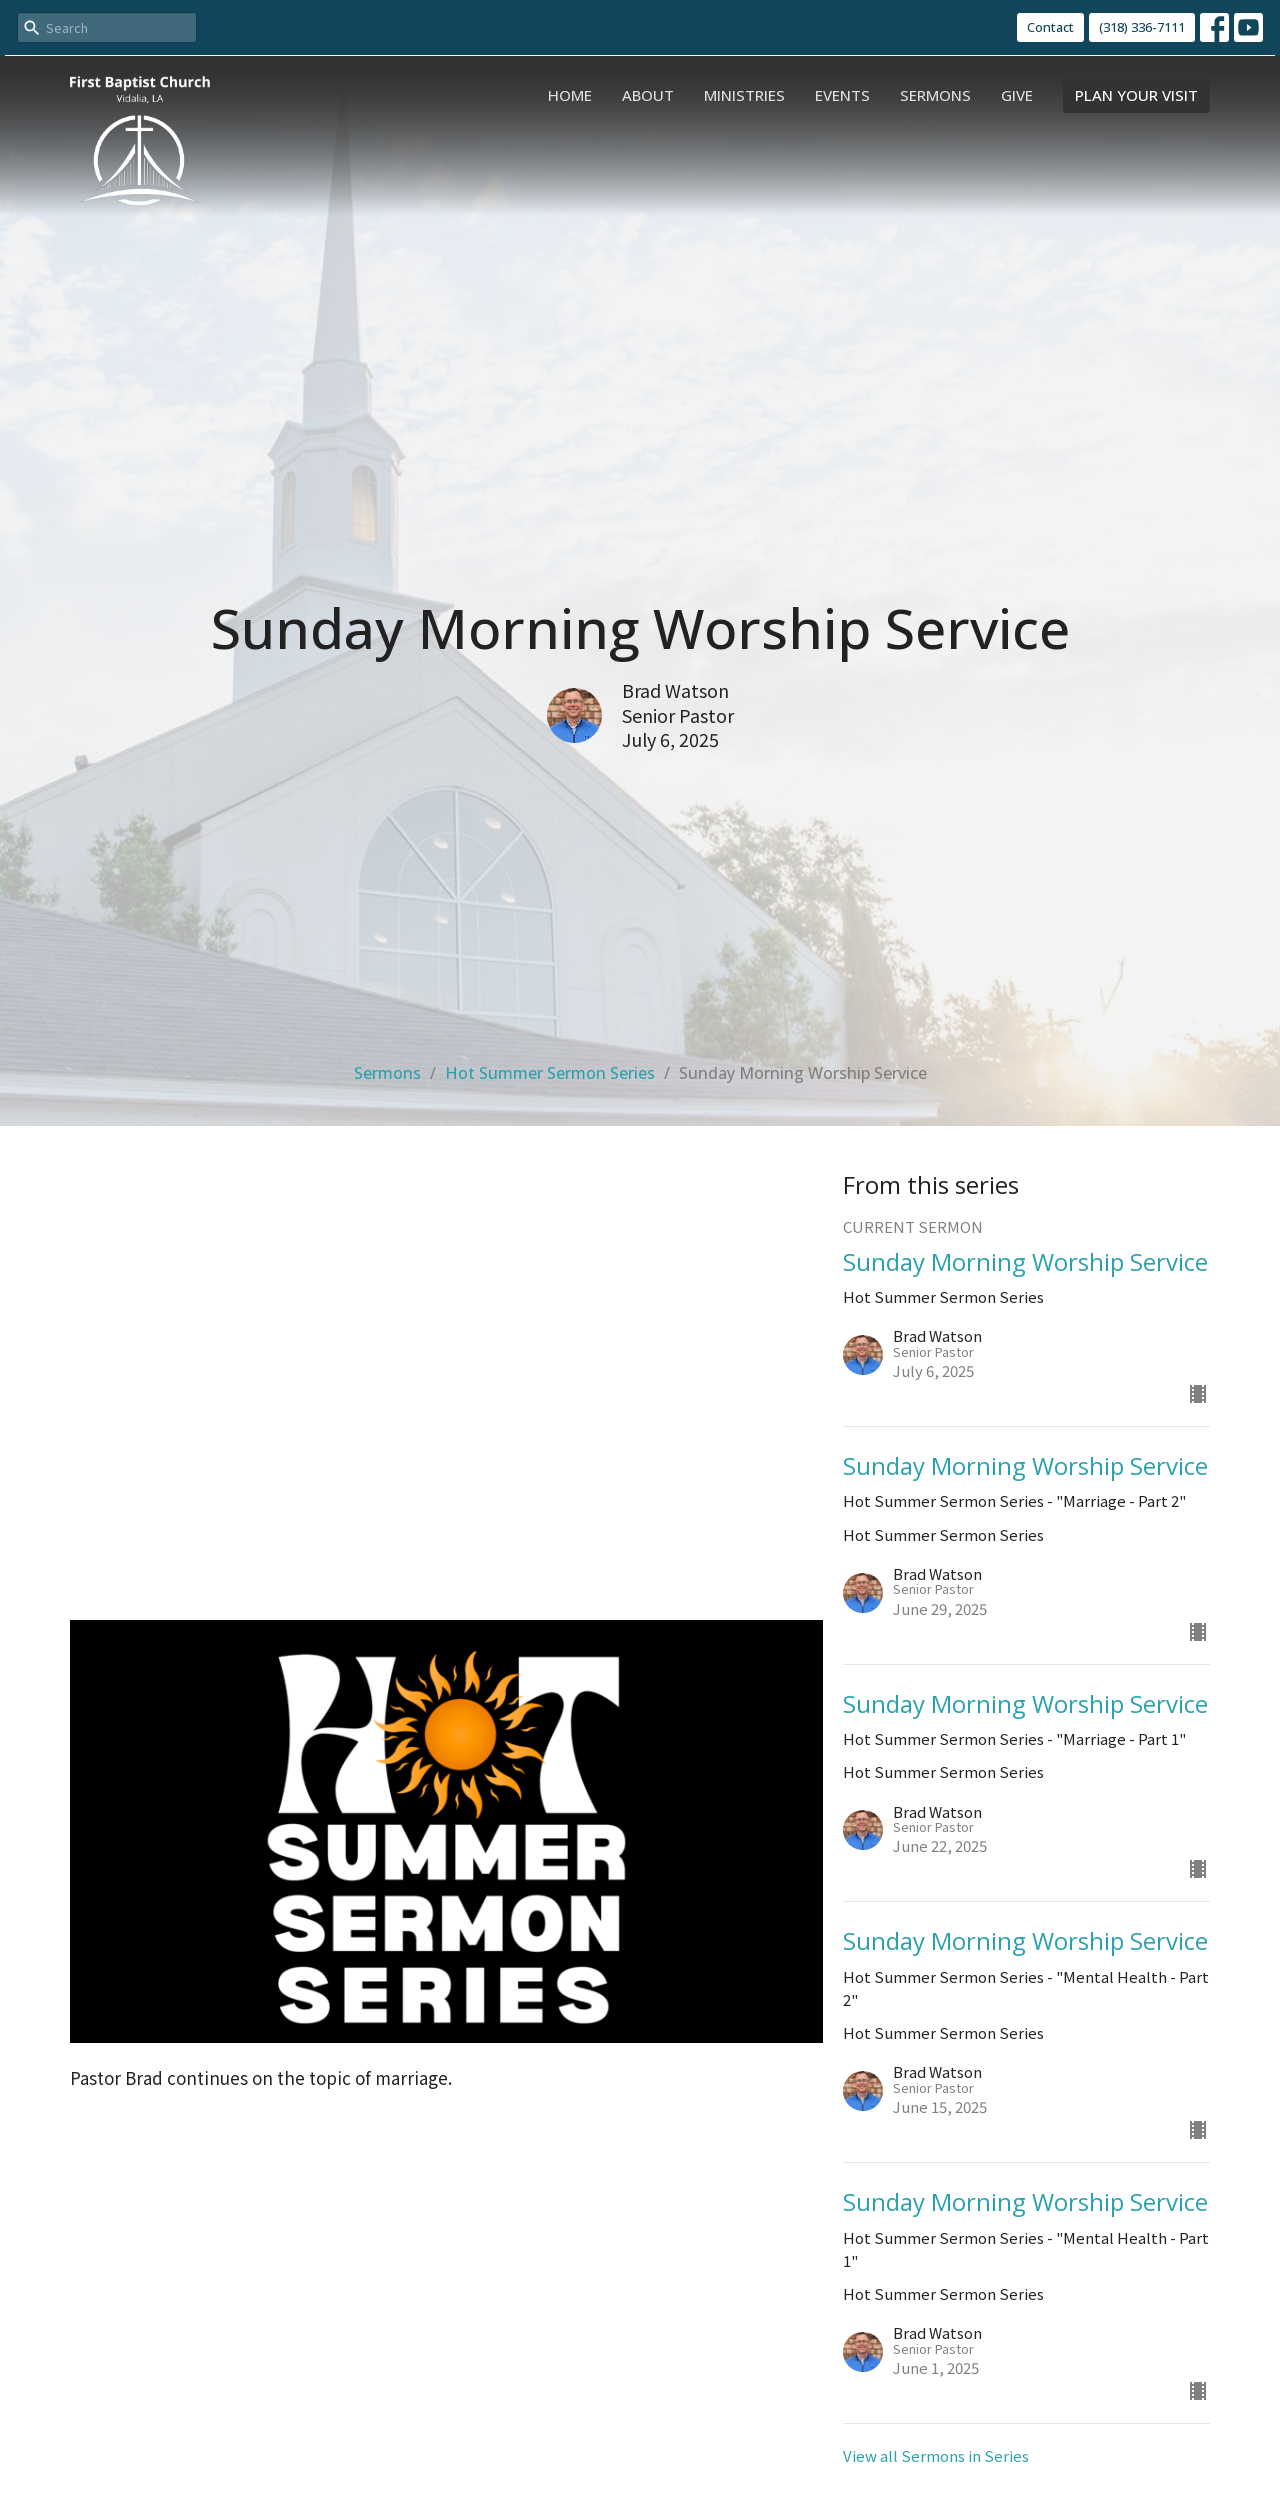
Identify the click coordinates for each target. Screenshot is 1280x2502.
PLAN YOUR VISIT (1136, 95)
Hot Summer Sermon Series (550, 1073)
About (648, 95)
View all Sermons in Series (936, 2455)
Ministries (744, 95)
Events (842, 95)
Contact (1050, 27)
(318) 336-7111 (1142, 27)
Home (570, 95)
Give (1017, 95)
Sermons (935, 95)
